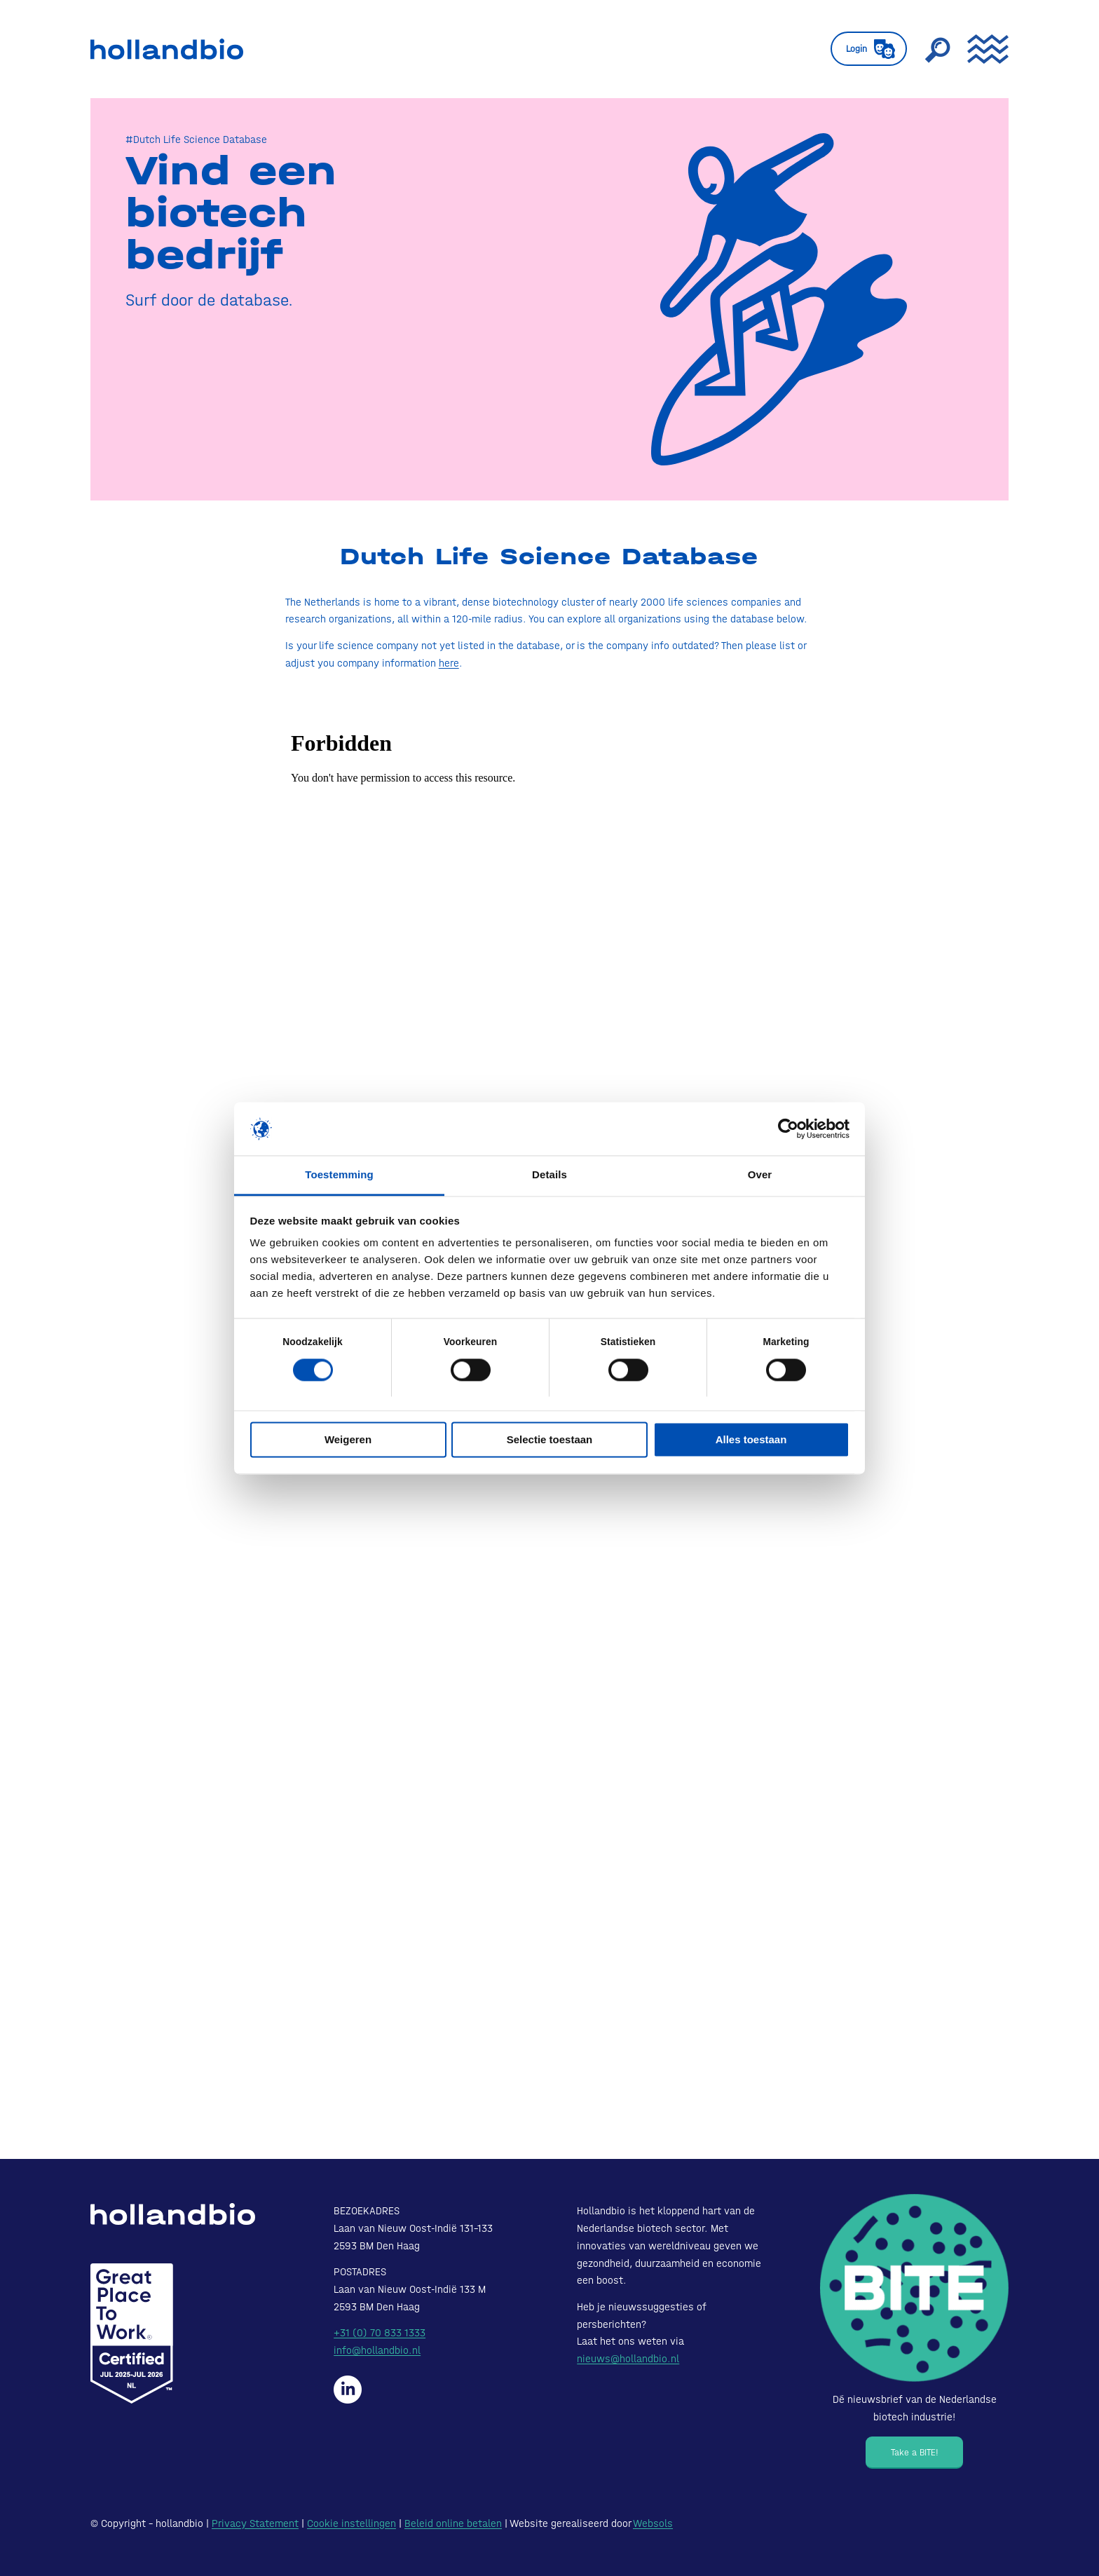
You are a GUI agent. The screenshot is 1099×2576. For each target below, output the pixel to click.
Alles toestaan (751, 1440)
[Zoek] (937, 49)
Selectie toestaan (550, 1440)
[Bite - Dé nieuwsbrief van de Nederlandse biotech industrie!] (914, 2288)
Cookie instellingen (351, 2523)
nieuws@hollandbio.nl (628, 2358)
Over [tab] (760, 1175)
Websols (653, 2523)
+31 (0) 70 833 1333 (379, 2332)
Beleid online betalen (453, 2523)
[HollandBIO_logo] (166, 49)
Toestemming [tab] (339, 1175)
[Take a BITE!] (914, 2453)
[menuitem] (868, 49)
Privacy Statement (255, 2523)
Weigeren (348, 1440)
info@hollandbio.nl (377, 2350)
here (449, 663)
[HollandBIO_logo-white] (172, 2214)
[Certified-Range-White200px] (131, 2333)
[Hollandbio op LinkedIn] (348, 2390)
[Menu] (983, 49)
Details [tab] (549, 1175)
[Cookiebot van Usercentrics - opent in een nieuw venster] (788, 1128)
